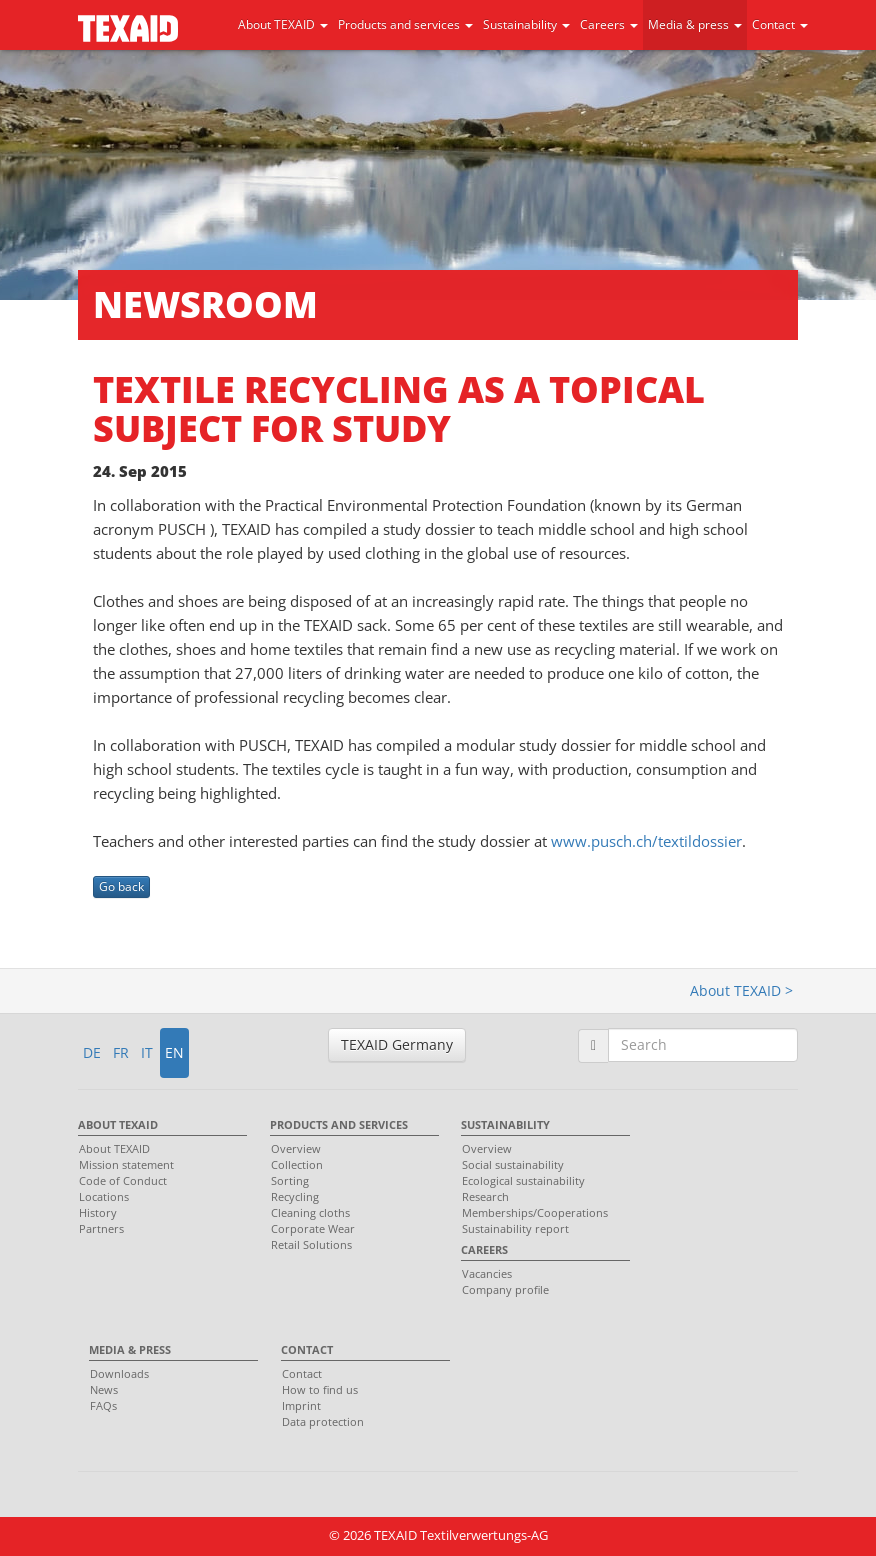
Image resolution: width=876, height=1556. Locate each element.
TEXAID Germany (397, 1044)
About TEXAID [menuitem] (118, 1124)
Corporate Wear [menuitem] (313, 1228)
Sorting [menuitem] (290, 1180)
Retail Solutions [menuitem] (311, 1244)
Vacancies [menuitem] (487, 1273)
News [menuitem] (104, 1389)
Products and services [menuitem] (339, 1124)
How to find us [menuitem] (320, 1389)
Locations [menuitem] (104, 1196)
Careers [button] (609, 24)
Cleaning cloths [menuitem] (310, 1212)
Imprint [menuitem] (301, 1405)
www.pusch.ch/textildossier (646, 841)
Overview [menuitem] (296, 1148)
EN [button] (174, 1052)
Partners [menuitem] (101, 1228)
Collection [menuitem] (297, 1164)
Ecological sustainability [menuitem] (523, 1180)
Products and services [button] (405, 24)
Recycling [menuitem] (295, 1196)
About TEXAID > (741, 990)
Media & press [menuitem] (130, 1349)
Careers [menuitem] (484, 1249)
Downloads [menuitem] (119, 1373)
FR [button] (121, 1052)
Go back (121, 886)
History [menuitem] (98, 1212)
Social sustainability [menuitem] (513, 1164)
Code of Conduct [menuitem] (123, 1180)
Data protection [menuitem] (323, 1421)
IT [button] (147, 1052)
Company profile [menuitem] (505, 1289)
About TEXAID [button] (283, 24)
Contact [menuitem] (307, 1349)
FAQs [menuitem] (103, 1405)
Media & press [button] (695, 24)
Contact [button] (780, 24)
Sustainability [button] (526, 24)
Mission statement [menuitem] (126, 1164)
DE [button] (92, 1052)
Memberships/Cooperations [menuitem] (535, 1212)
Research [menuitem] (485, 1196)
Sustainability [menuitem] (505, 1124)
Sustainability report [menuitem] (515, 1228)
